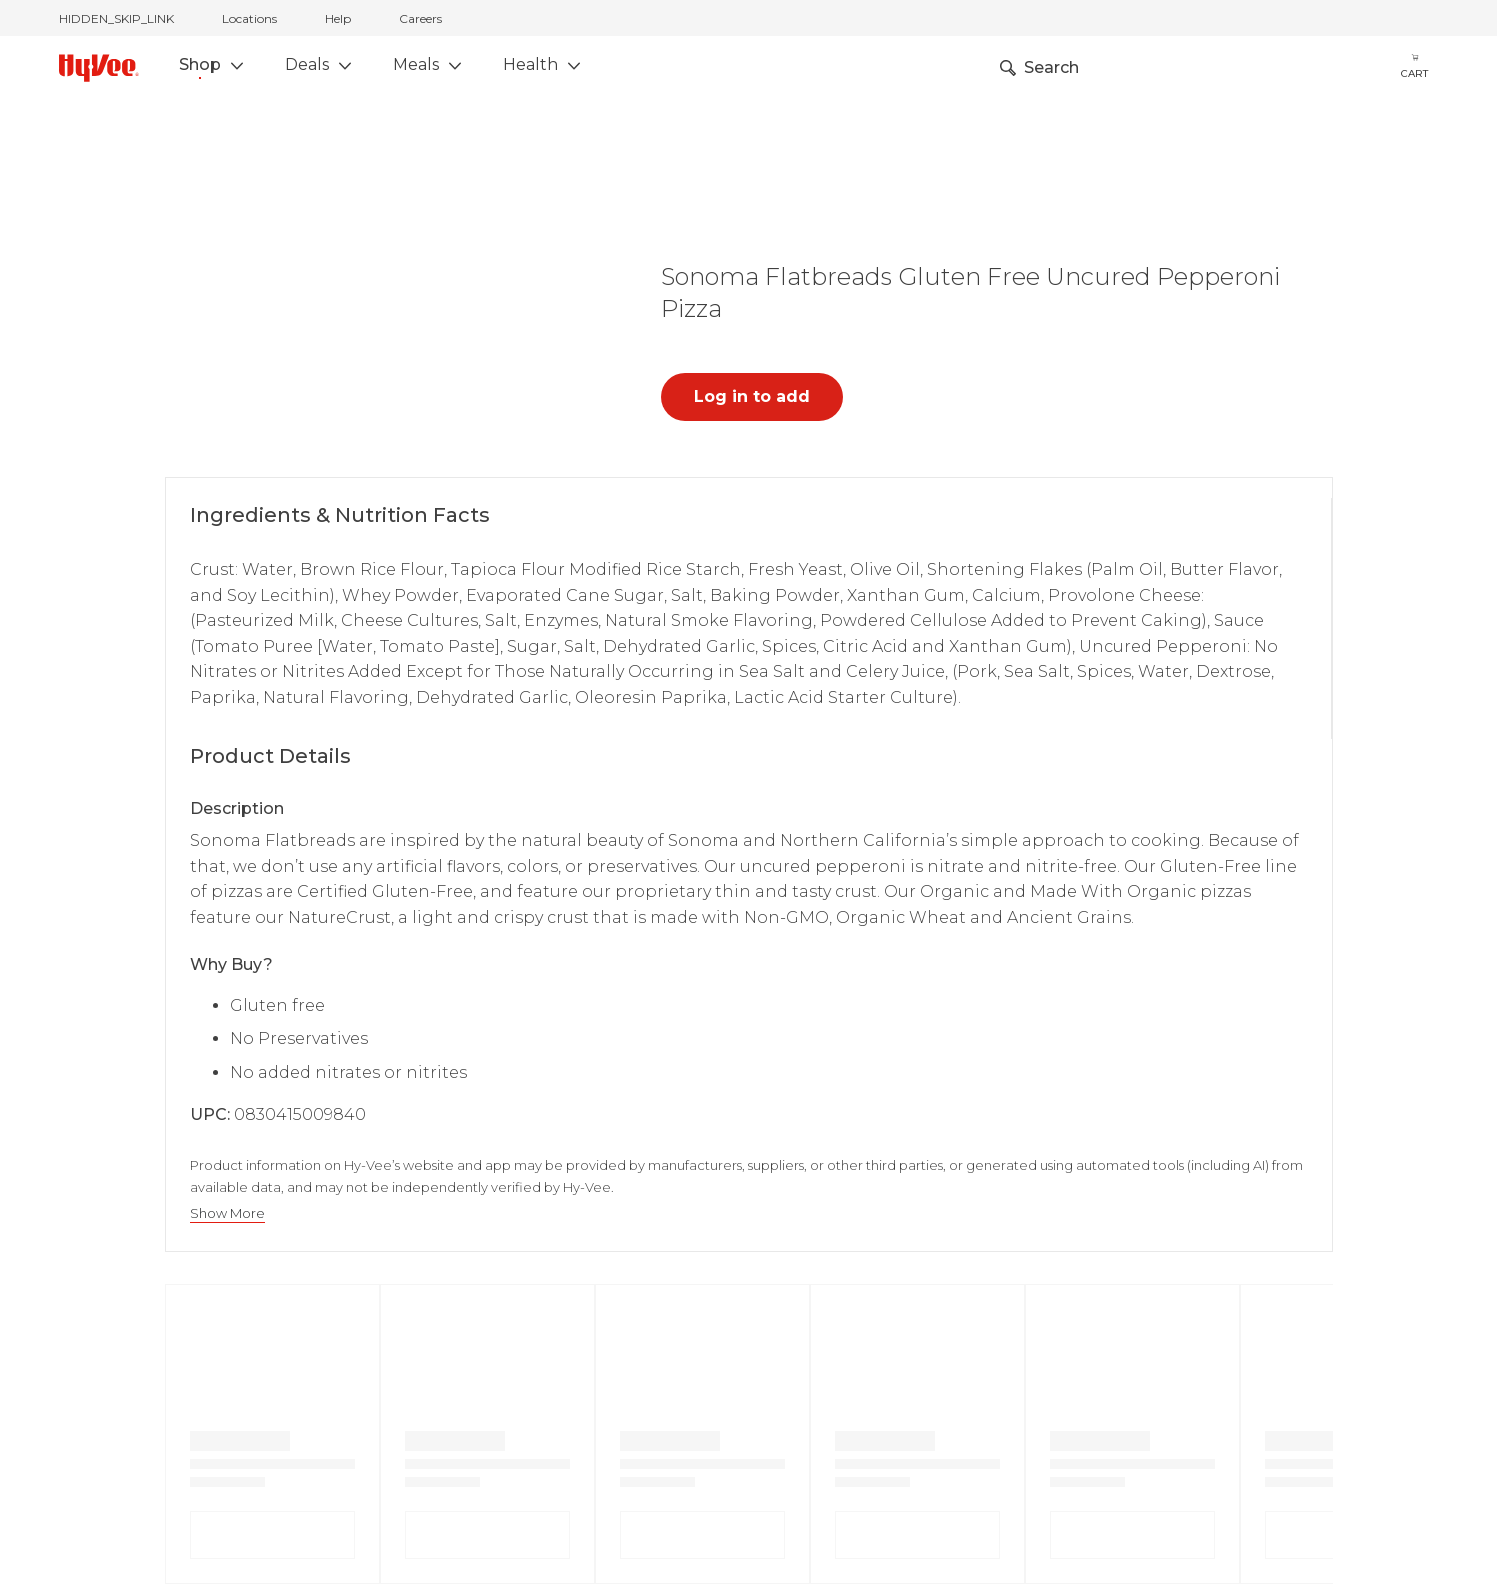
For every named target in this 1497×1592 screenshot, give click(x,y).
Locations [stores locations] (249, 18)
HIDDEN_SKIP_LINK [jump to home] (116, 18)
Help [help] (338, 18)
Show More (227, 1213)
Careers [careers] (420, 18)
